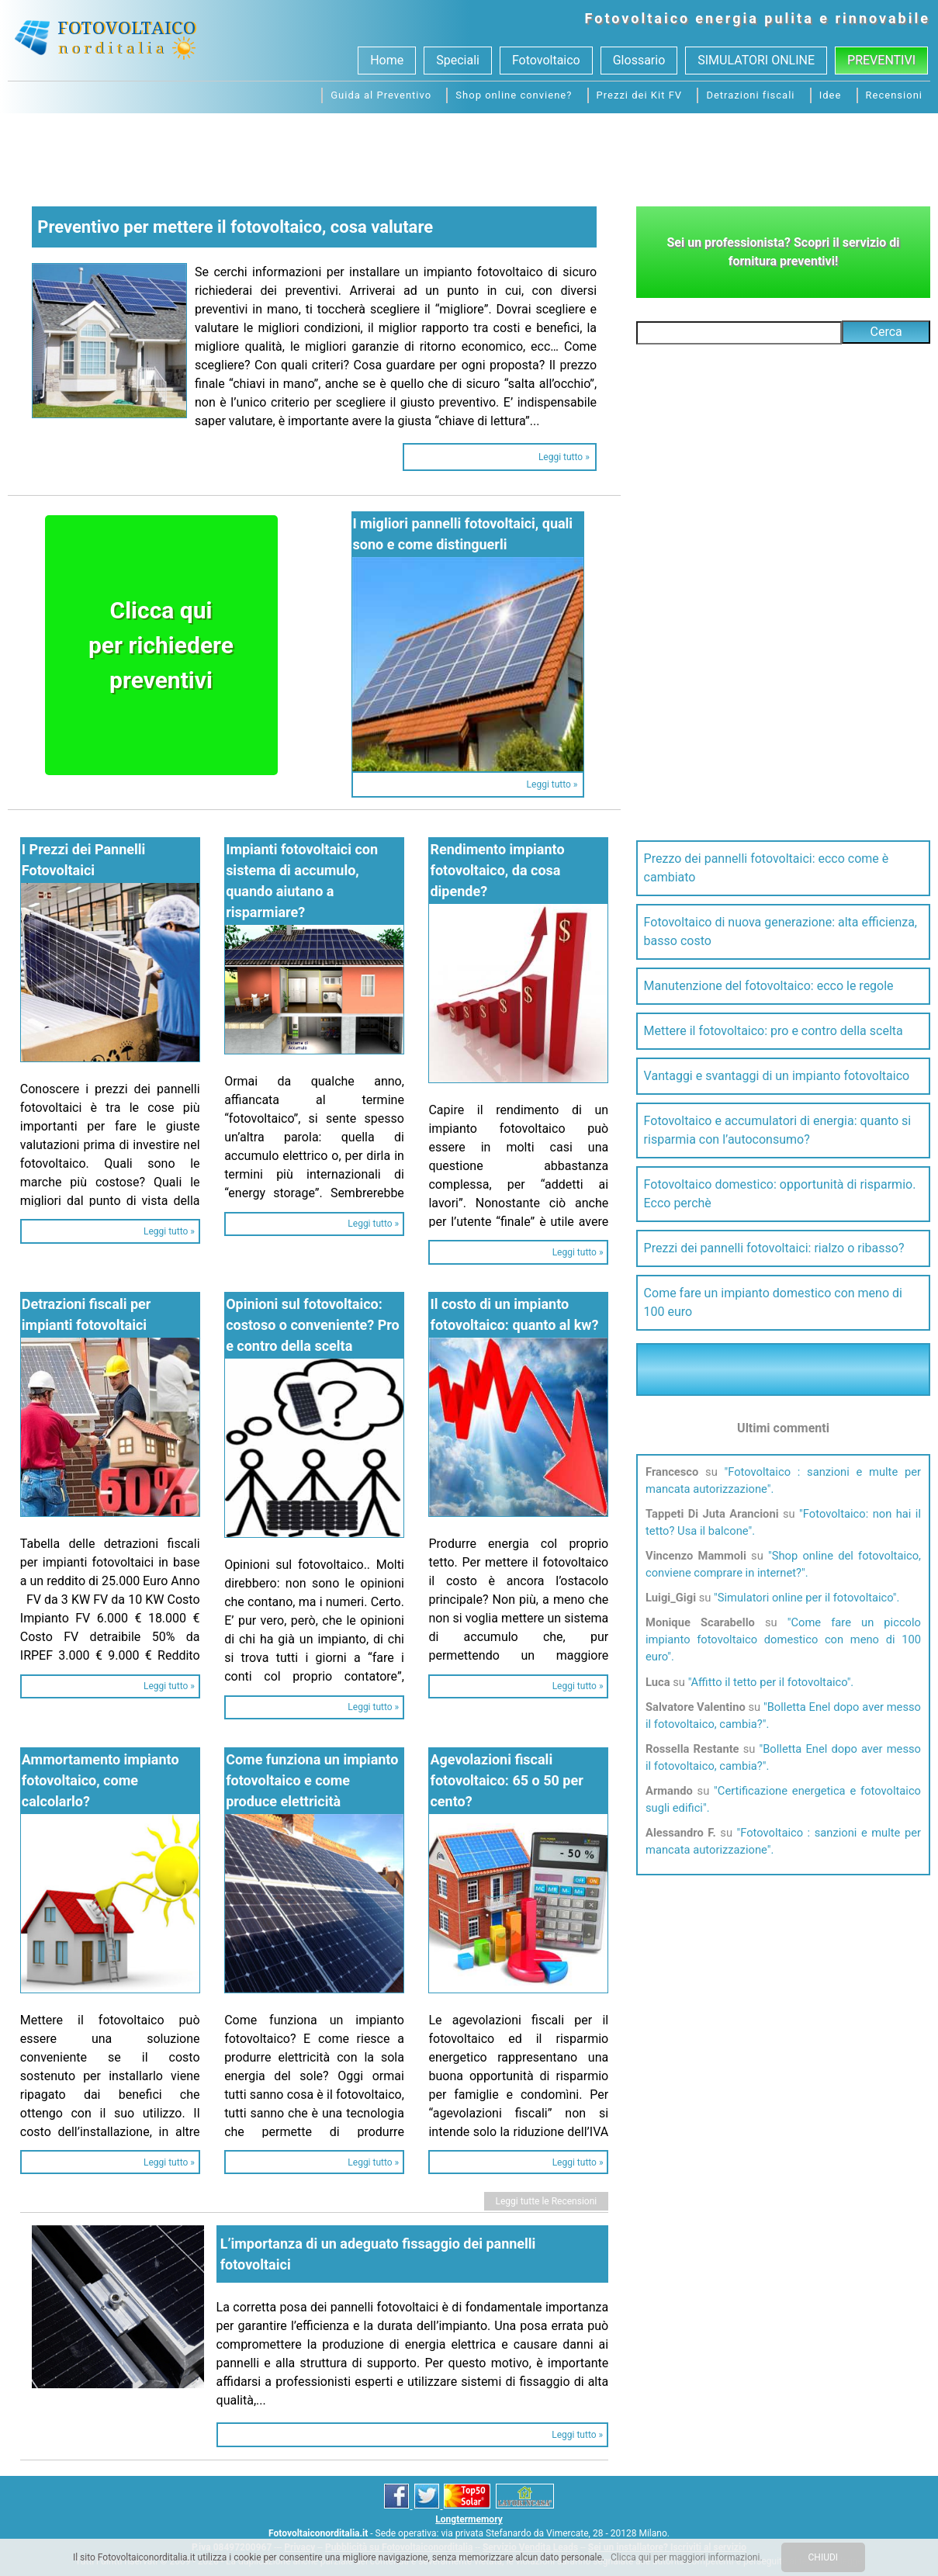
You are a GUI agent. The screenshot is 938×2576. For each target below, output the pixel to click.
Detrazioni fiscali (750, 95)
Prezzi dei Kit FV (640, 95)
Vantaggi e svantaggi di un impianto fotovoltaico (777, 1075)
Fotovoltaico (638, 18)
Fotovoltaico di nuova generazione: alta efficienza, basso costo (780, 931)
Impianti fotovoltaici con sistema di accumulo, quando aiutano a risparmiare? (302, 880)
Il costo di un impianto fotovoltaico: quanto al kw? (514, 1314)
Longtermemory (468, 2519)
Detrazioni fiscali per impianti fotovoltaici (86, 1314)
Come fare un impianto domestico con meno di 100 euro (773, 1302)
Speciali (457, 60)
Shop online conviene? (513, 95)
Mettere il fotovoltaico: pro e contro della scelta (773, 1030)
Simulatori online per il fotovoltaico (805, 1598)
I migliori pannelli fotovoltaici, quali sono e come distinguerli (463, 533)
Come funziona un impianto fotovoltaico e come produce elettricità (312, 1780)
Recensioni (894, 95)
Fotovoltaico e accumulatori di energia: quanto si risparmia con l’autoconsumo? (778, 1130)
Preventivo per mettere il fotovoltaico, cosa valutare (235, 227)
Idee (830, 95)
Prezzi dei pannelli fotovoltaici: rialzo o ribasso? (774, 1248)
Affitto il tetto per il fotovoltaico (768, 1682)
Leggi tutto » (564, 457)
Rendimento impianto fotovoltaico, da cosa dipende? (497, 870)
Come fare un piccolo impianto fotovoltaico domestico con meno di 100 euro (783, 1639)
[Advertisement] (469, 156)
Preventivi (881, 60)
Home (386, 60)
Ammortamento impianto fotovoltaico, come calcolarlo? (100, 1780)
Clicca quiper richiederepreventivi (161, 645)
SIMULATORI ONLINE (756, 60)
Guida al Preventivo (381, 95)
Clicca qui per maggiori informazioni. (687, 2557)
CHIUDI (823, 2557)
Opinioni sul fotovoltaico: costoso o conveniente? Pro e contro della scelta (313, 1325)
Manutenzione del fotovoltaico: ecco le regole (769, 985)
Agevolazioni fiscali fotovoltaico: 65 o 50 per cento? (506, 1780)
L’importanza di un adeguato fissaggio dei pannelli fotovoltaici (378, 2254)
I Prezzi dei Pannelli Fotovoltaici (83, 859)
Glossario (639, 60)
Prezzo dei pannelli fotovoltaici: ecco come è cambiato (766, 868)
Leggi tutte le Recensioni (546, 2201)
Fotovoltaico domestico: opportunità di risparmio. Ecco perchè (780, 1193)
